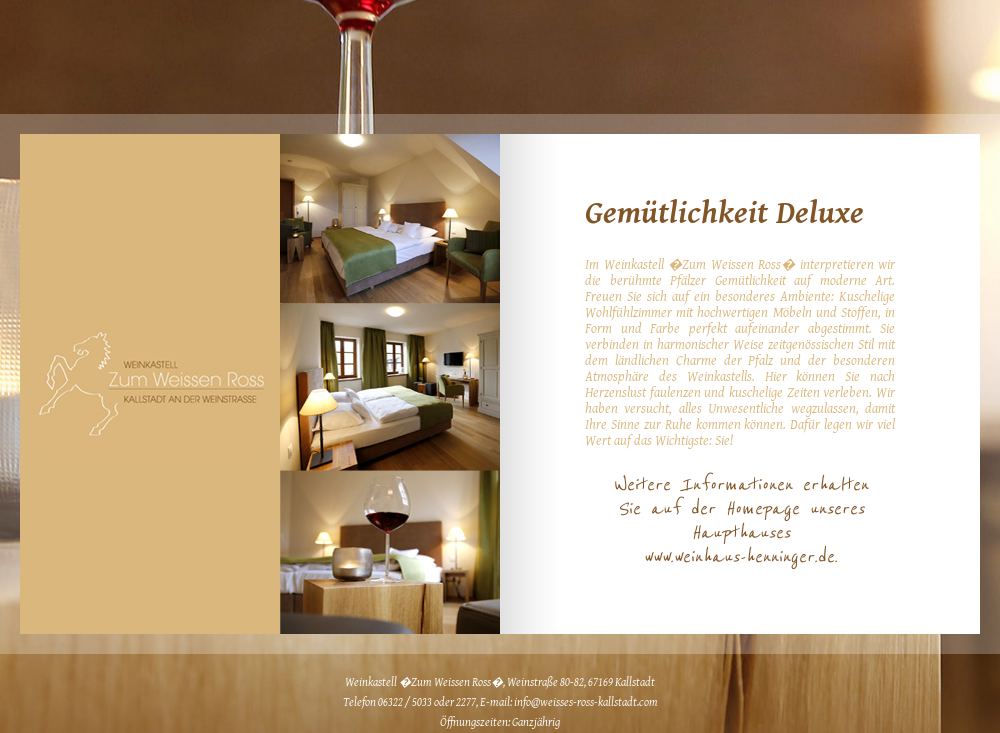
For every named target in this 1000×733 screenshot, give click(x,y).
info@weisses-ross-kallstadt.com (586, 702)
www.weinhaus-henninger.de (738, 557)
